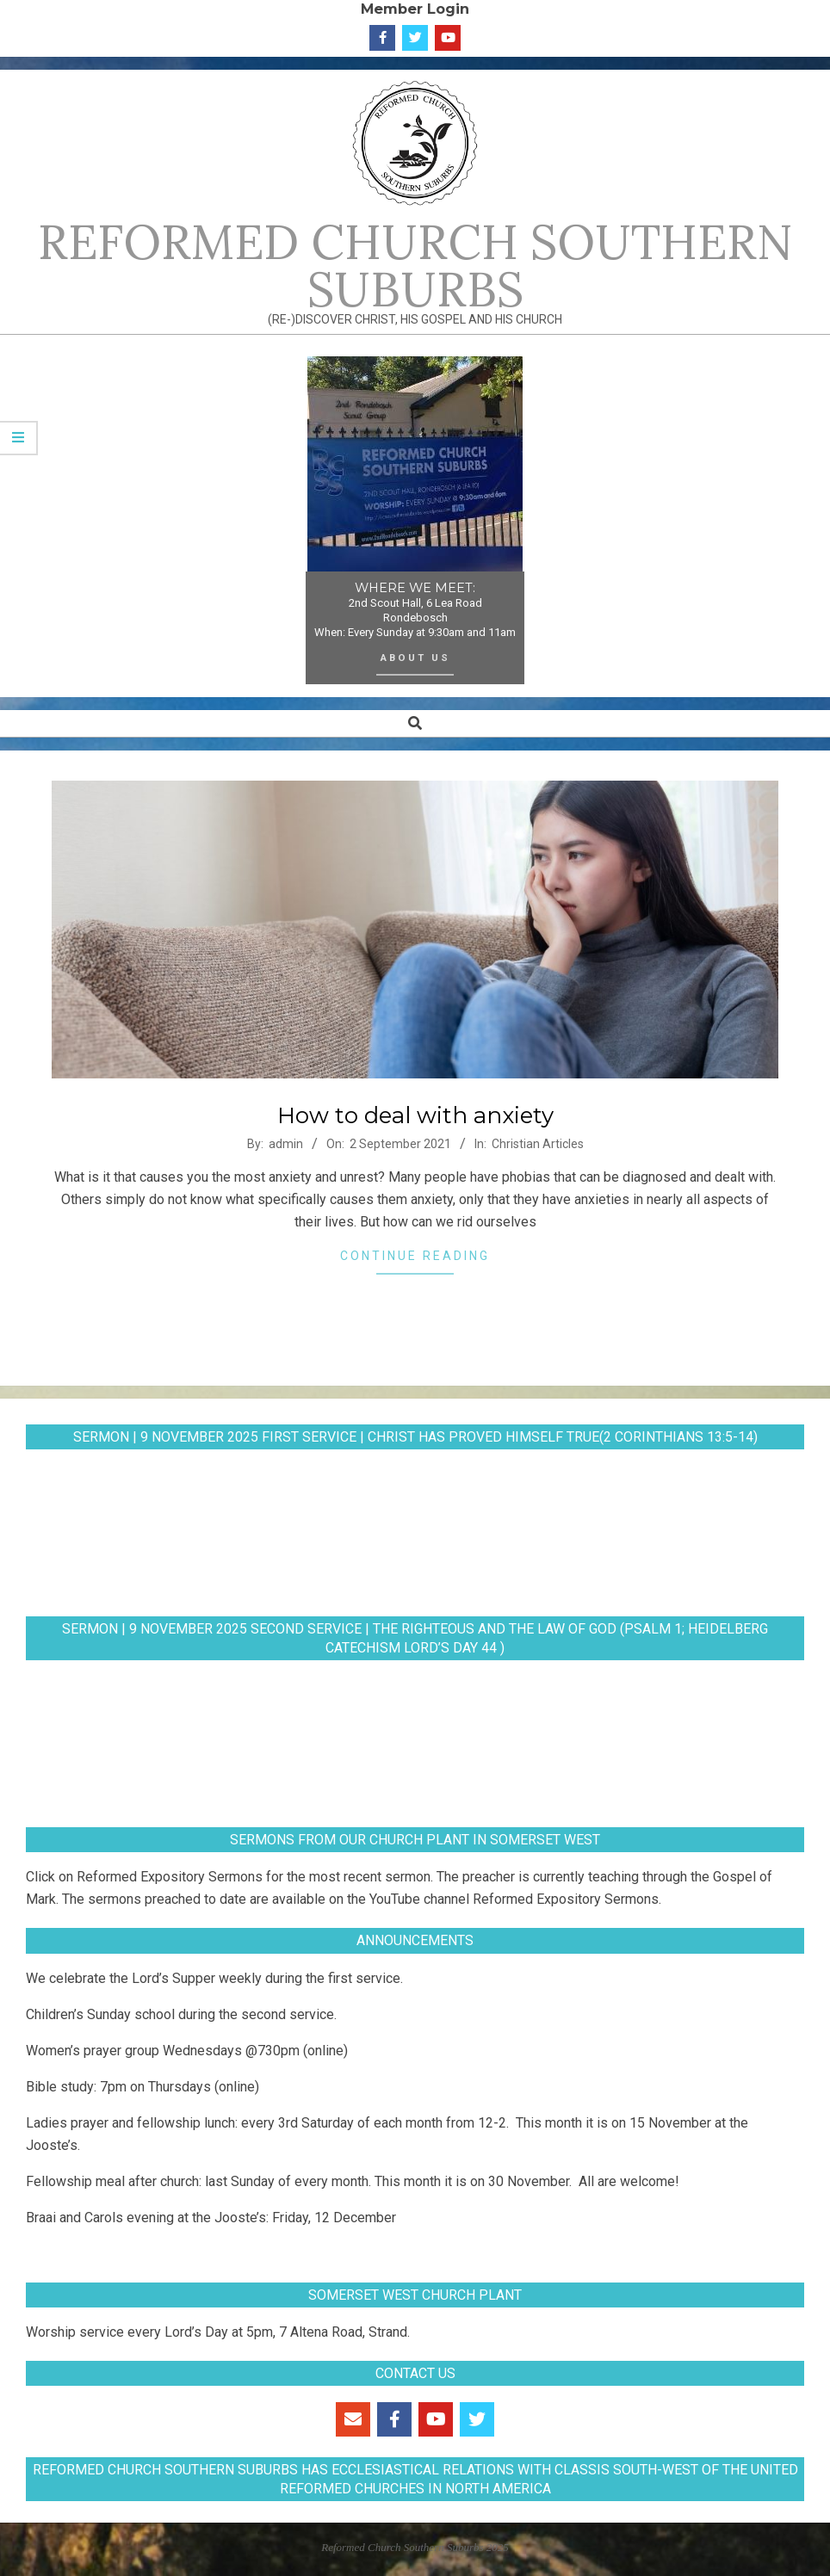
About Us (415, 658)
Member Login (415, 8)
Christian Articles (538, 1144)
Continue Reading (415, 1256)
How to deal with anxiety (415, 1115)
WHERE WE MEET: (415, 588)
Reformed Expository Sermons (170, 1877)
